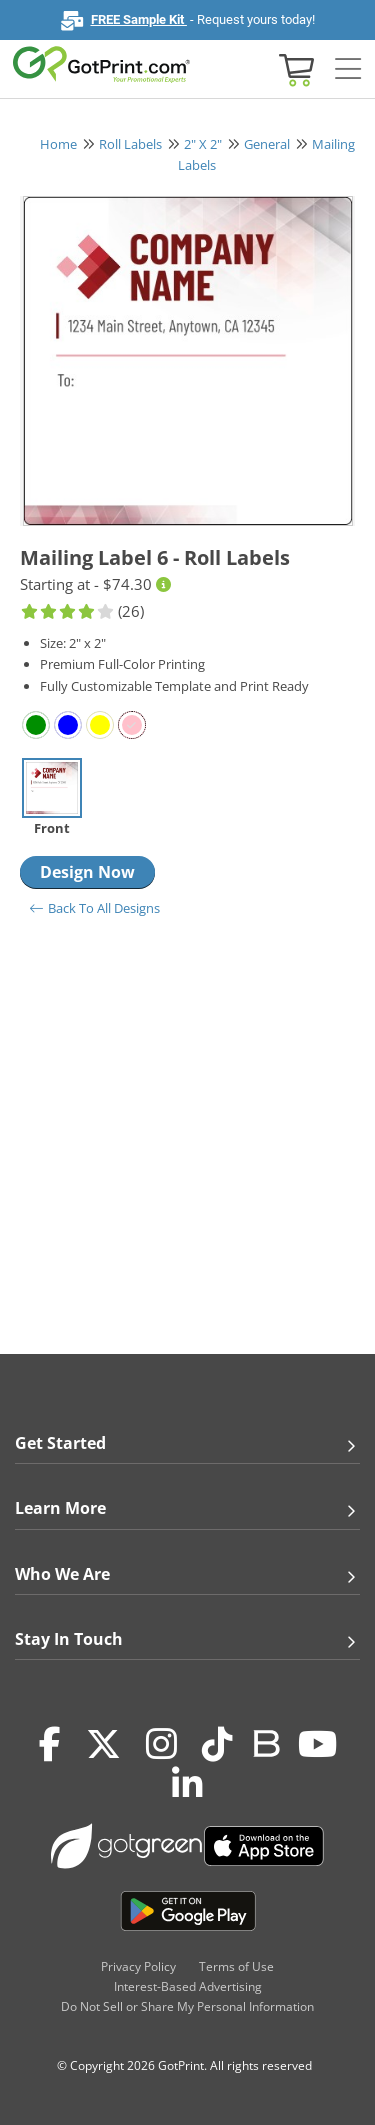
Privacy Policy (138, 1966)
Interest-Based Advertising (188, 1986)
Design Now (87, 872)
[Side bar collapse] (348, 69)
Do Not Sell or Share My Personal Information (187, 2006)
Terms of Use (236, 1966)
